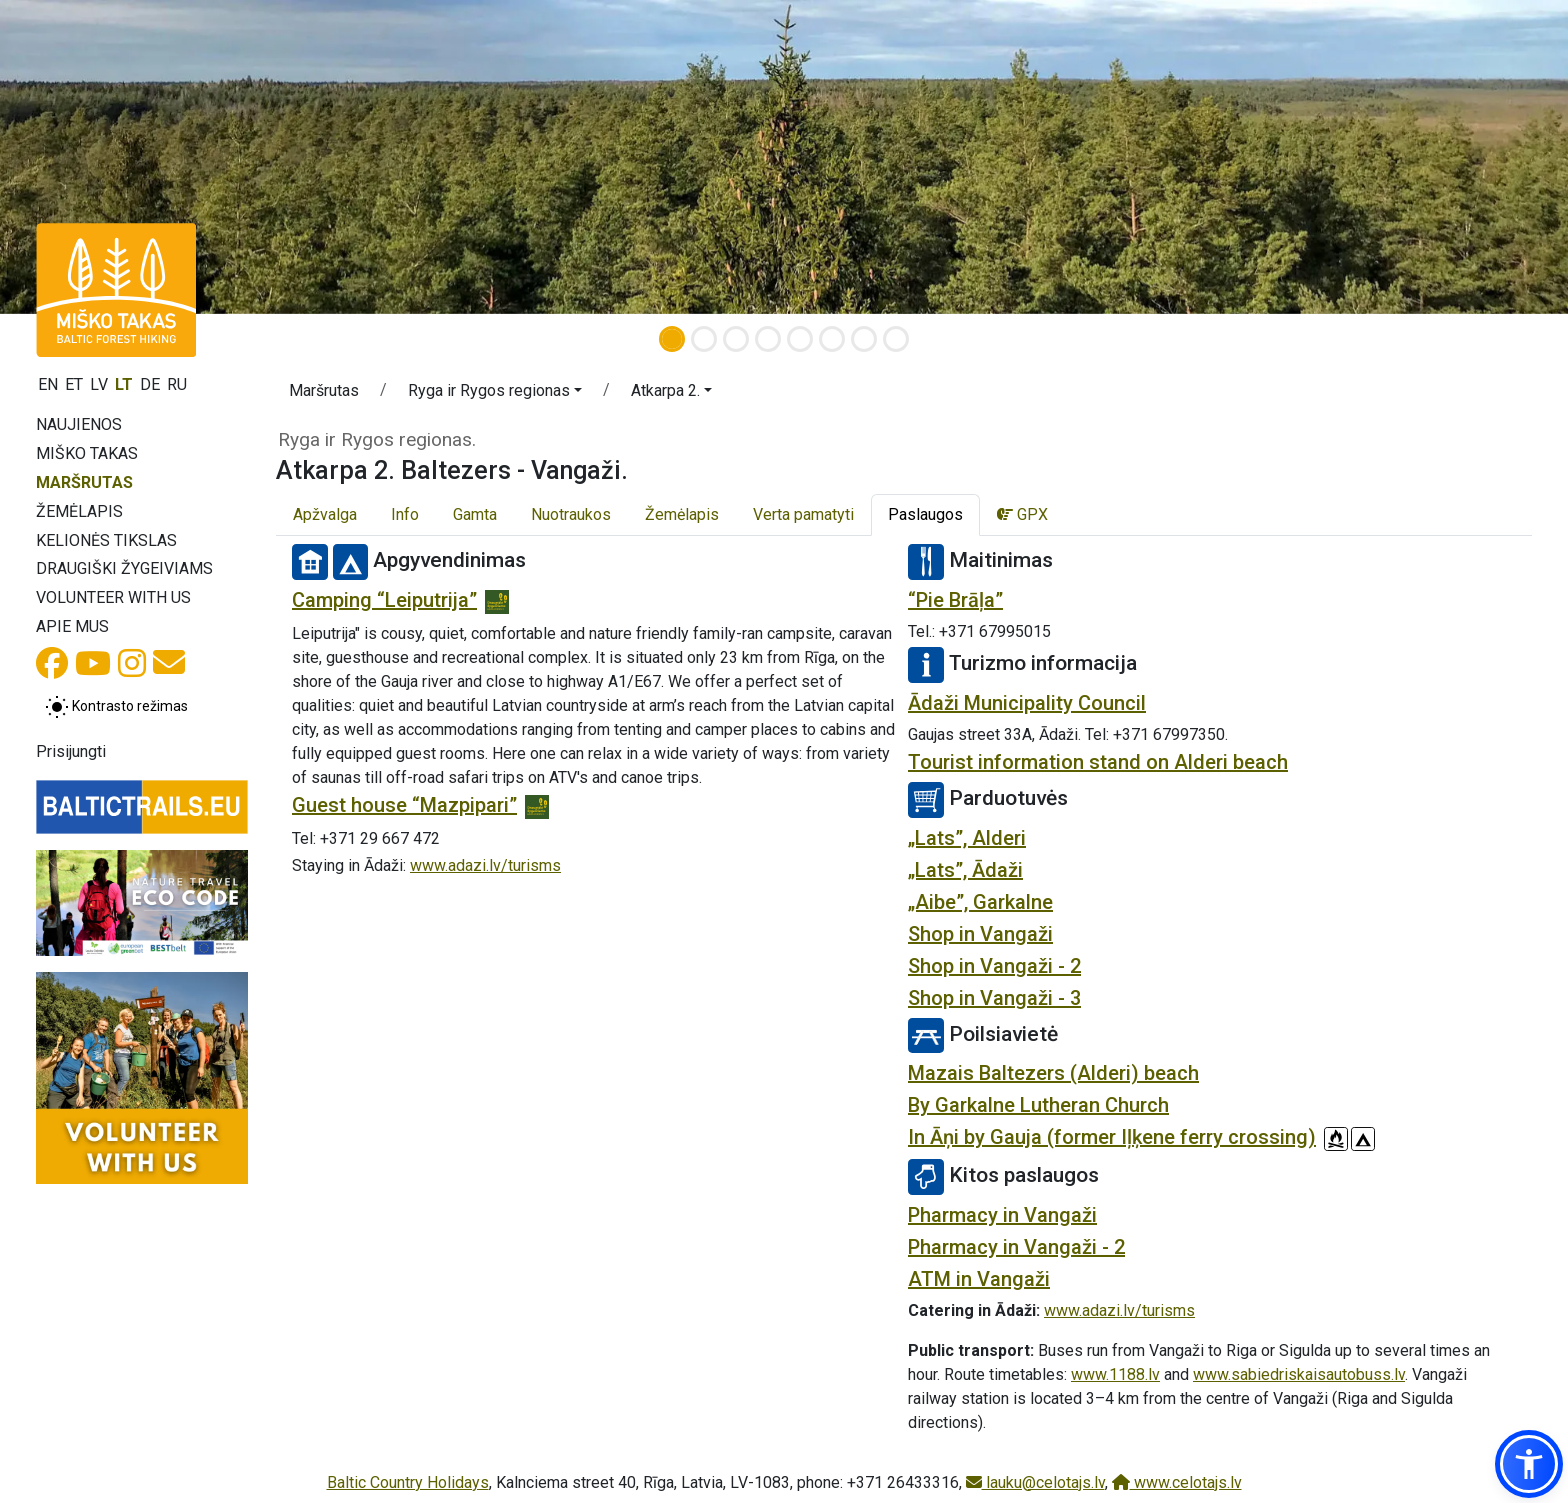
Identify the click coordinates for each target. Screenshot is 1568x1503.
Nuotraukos (571, 514)
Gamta (475, 514)
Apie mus (72, 626)
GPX (1022, 514)
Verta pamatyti (803, 514)
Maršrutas (84, 482)
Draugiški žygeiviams (124, 568)
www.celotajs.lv (1177, 1482)
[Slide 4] (768, 339)
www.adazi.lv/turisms (485, 865)
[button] (495, 394)
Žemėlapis (79, 511)
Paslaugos (925, 514)
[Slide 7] (864, 339)
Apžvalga (325, 514)
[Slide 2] (704, 339)
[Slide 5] (800, 339)
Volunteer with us (113, 597)
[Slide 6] (832, 339)
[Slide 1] (672, 339)
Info (405, 514)
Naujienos (79, 424)
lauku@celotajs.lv (1035, 1482)
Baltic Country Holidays (408, 1482)
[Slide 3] (736, 339)
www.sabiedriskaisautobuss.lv (1299, 1374)
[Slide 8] (896, 339)
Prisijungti (71, 751)
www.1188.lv (1115, 1374)
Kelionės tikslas (106, 540)
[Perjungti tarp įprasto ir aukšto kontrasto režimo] (116, 707)
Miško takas (87, 453)
